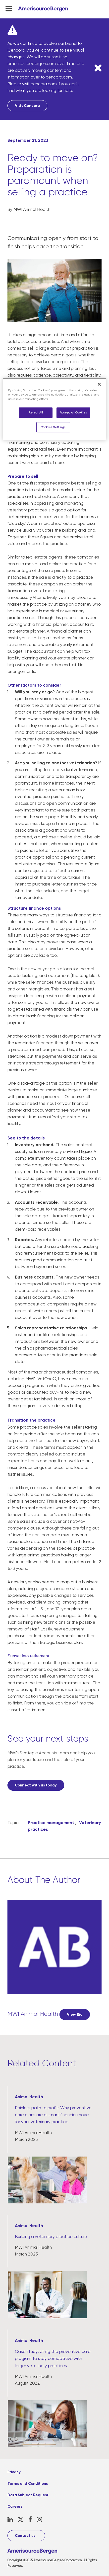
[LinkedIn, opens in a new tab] (10, 2519)
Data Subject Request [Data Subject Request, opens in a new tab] (28, 2495)
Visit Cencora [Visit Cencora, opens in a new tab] (27, 105)
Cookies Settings (53, 427)
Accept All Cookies (73, 412)
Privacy (14, 2472)
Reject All (36, 412)
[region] (54, 409)
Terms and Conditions (27, 2483)
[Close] (99, 384)
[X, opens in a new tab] (20, 2519)
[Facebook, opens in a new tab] (30, 2519)
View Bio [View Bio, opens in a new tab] (74, 2014)
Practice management (51, 1822)
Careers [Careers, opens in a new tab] (14, 2506)
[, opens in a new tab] (54, 1951)
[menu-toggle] (8, 8)
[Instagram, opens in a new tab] (39, 2519)
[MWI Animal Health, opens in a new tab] (33, 2014)
